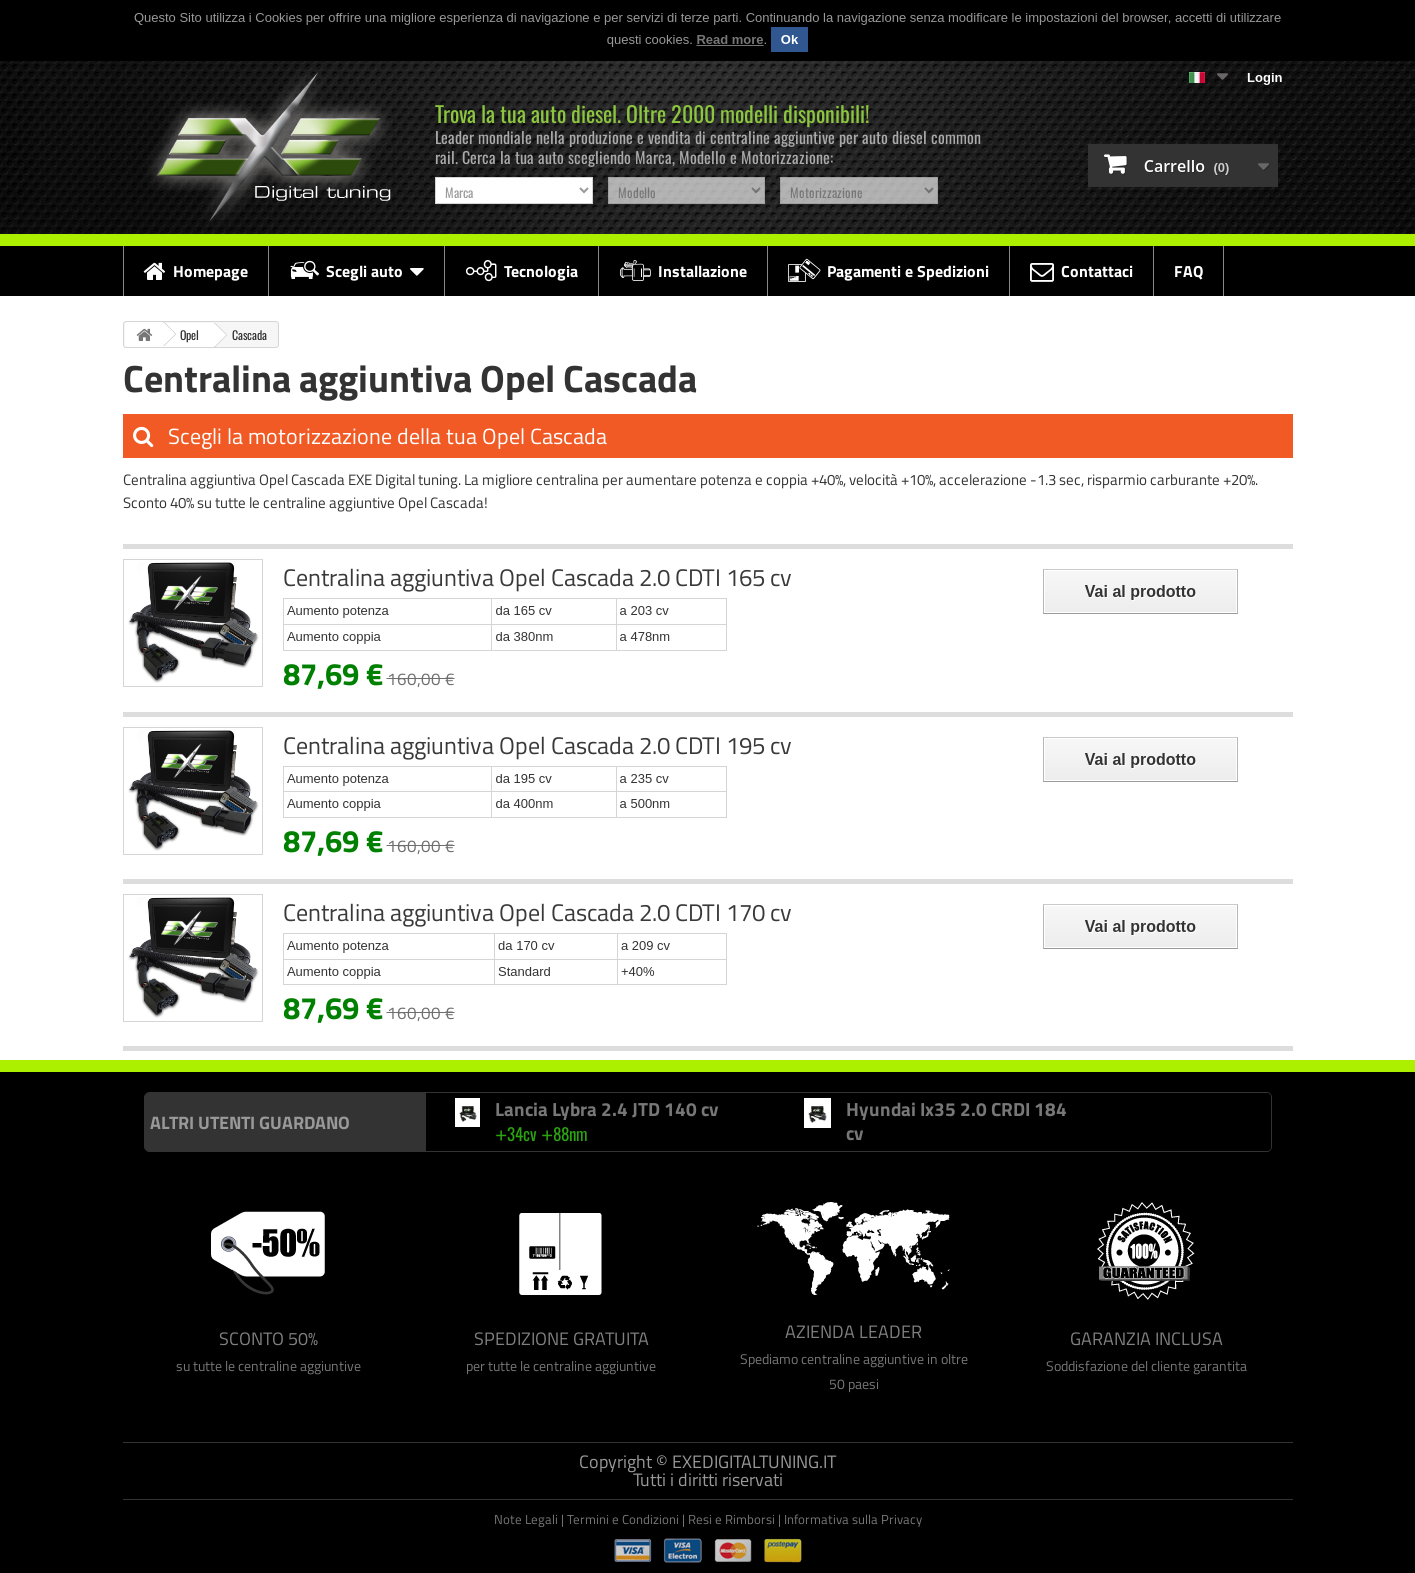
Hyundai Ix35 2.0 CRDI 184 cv (956, 1120)
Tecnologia (521, 271)
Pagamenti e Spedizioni (888, 271)
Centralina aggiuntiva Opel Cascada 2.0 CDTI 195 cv (537, 745)
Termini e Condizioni (623, 1519)
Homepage (196, 271)
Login (1264, 77)
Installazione (683, 271)
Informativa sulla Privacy (853, 1519)
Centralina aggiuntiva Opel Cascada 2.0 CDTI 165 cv (537, 577)
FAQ (1188, 271)
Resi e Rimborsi (731, 1519)
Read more (729, 39)
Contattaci (1081, 271)
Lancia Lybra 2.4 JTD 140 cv (606, 1108)
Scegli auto (356, 271)
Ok (789, 39)
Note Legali (526, 1519)
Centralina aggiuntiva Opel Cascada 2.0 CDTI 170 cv (537, 912)
